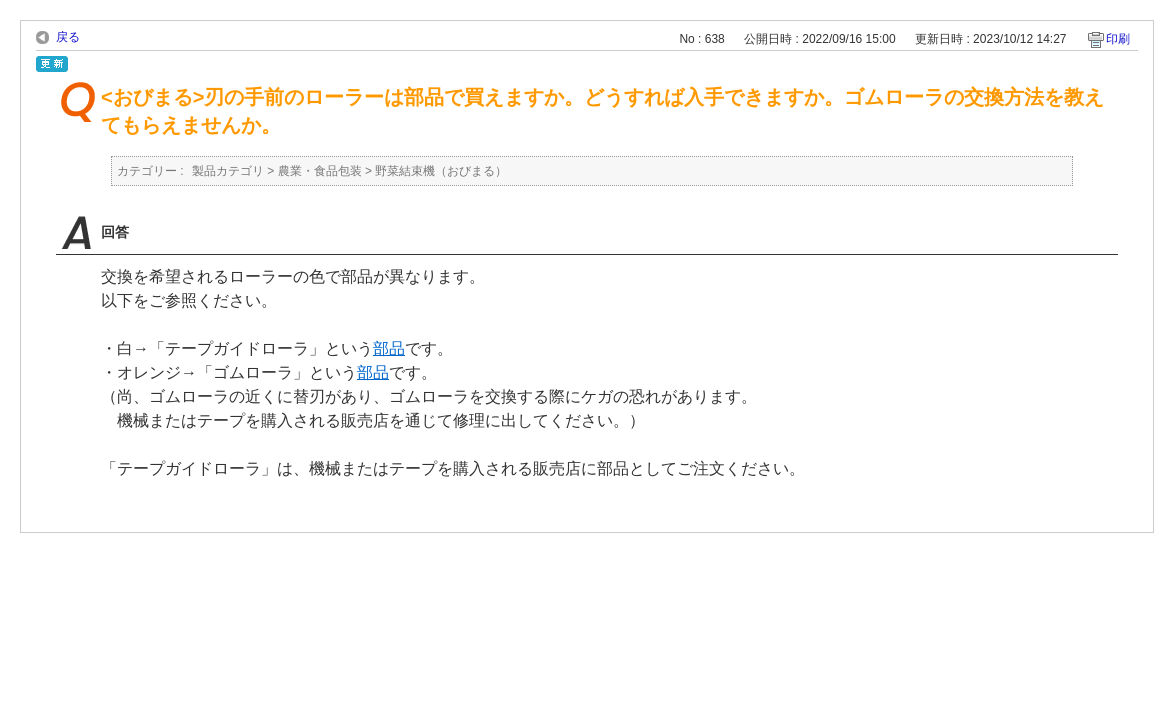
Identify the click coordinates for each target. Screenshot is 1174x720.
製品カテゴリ (228, 171)
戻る (68, 37)
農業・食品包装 (320, 171)
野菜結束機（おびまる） (441, 171)
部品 (389, 348)
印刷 (1118, 39)
